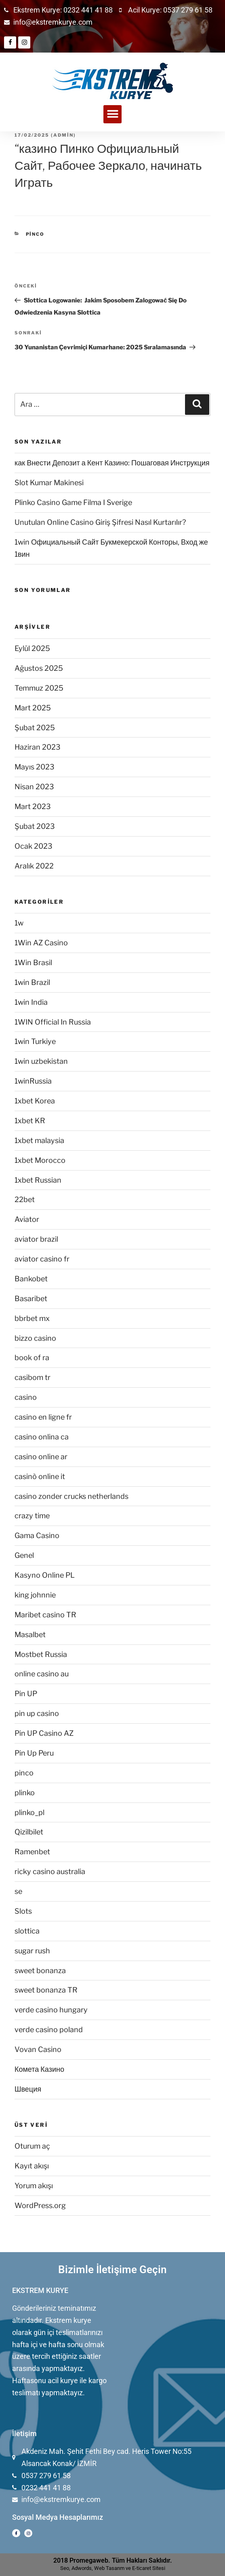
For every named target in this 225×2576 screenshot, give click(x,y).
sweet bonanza (40, 1970)
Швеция (28, 2089)
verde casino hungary (51, 2009)
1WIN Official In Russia (53, 1022)
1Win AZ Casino (41, 942)
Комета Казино (39, 2069)
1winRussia (33, 1081)
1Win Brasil (33, 962)
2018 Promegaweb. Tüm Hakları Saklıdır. (112, 2560)
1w (19, 923)
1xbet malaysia (39, 1140)
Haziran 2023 (38, 747)
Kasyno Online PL (45, 1575)
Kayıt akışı (32, 2166)
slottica (27, 1931)
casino (26, 1397)
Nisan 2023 (34, 786)
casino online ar (41, 1456)
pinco (35, 234)
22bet (25, 1199)
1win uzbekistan (41, 1061)
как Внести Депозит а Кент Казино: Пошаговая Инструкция (112, 463)
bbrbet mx (32, 1318)
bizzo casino (35, 1338)
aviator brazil (36, 1239)
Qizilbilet (29, 1832)
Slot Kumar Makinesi (49, 482)
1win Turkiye (35, 1041)
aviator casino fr (42, 1259)
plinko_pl (29, 1812)
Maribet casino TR (45, 1614)
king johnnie (35, 1595)
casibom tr (32, 1377)
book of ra (32, 1357)
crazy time (32, 1515)
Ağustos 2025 (39, 668)
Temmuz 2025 (39, 688)
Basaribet (31, 1298)
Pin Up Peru (34, 1753)
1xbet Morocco (40, 1160)
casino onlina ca (42, 1437)
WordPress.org (40, 2205)
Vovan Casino (38, 2049)
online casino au (42, 1673)
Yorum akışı (34, 2185)
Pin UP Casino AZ (44, 1733)
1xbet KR (30, 1120)
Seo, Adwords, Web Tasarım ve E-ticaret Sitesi (112, 2568)
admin (63, 135)
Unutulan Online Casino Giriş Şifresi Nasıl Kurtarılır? (100, 522)
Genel (24, 1555)
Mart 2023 (33, 806)
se (18, 1891)
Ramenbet (32, 1851)
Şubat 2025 (35, 727)
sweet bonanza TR (46, 1990)
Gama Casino (37, 1535)
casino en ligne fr (43, 1417)
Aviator (27, 1219)
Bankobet (31, 1278)
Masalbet (30, 1634)
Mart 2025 (33, 708)
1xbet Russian (38, 1180)
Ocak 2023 (34, 846)
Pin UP (26, 1693)
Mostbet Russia (41, 1654)
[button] (112, 114)
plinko (25, 1792)
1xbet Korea (35, 1101)
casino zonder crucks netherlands (71, 1496)
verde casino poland (49, 2029)
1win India (31, 1002)
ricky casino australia (50, 1871)
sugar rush (32, 1950)
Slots (23, 1911)
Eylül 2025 (32, 648)
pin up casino (37, 1713)
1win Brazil (32, 982)
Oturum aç (32, 2146)
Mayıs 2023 (35, 767)
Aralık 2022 (34, 866)
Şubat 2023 (35, 826)
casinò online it (40, 1476)
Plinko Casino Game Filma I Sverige (73, 502)
